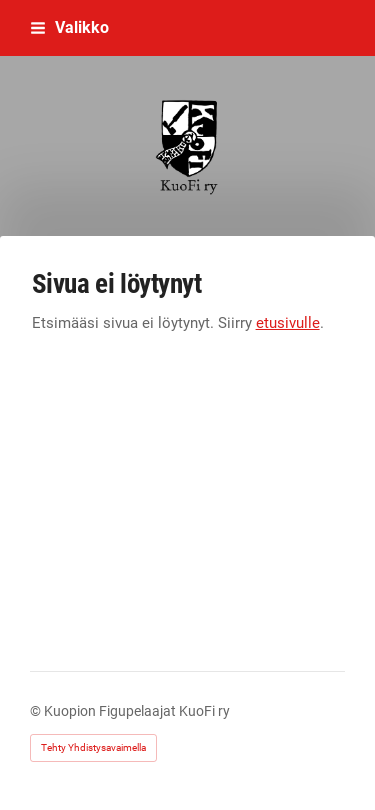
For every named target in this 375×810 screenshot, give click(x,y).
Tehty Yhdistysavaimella (93, 747)
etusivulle (288, 323)
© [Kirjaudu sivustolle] (37, 711)
